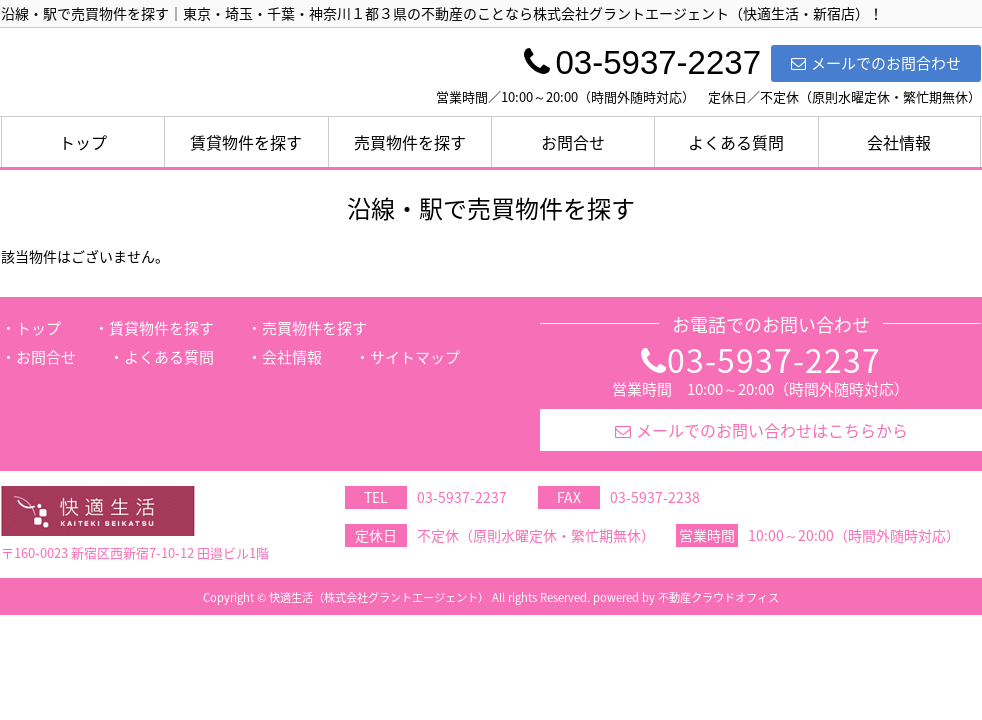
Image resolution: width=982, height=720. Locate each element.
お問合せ (573, 142)
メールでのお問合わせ (876, 63)
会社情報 (899, 142)
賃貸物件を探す (246, 142)
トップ (83, 142)
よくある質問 (736, 142)
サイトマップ (415, 357)
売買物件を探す (410, 142)
